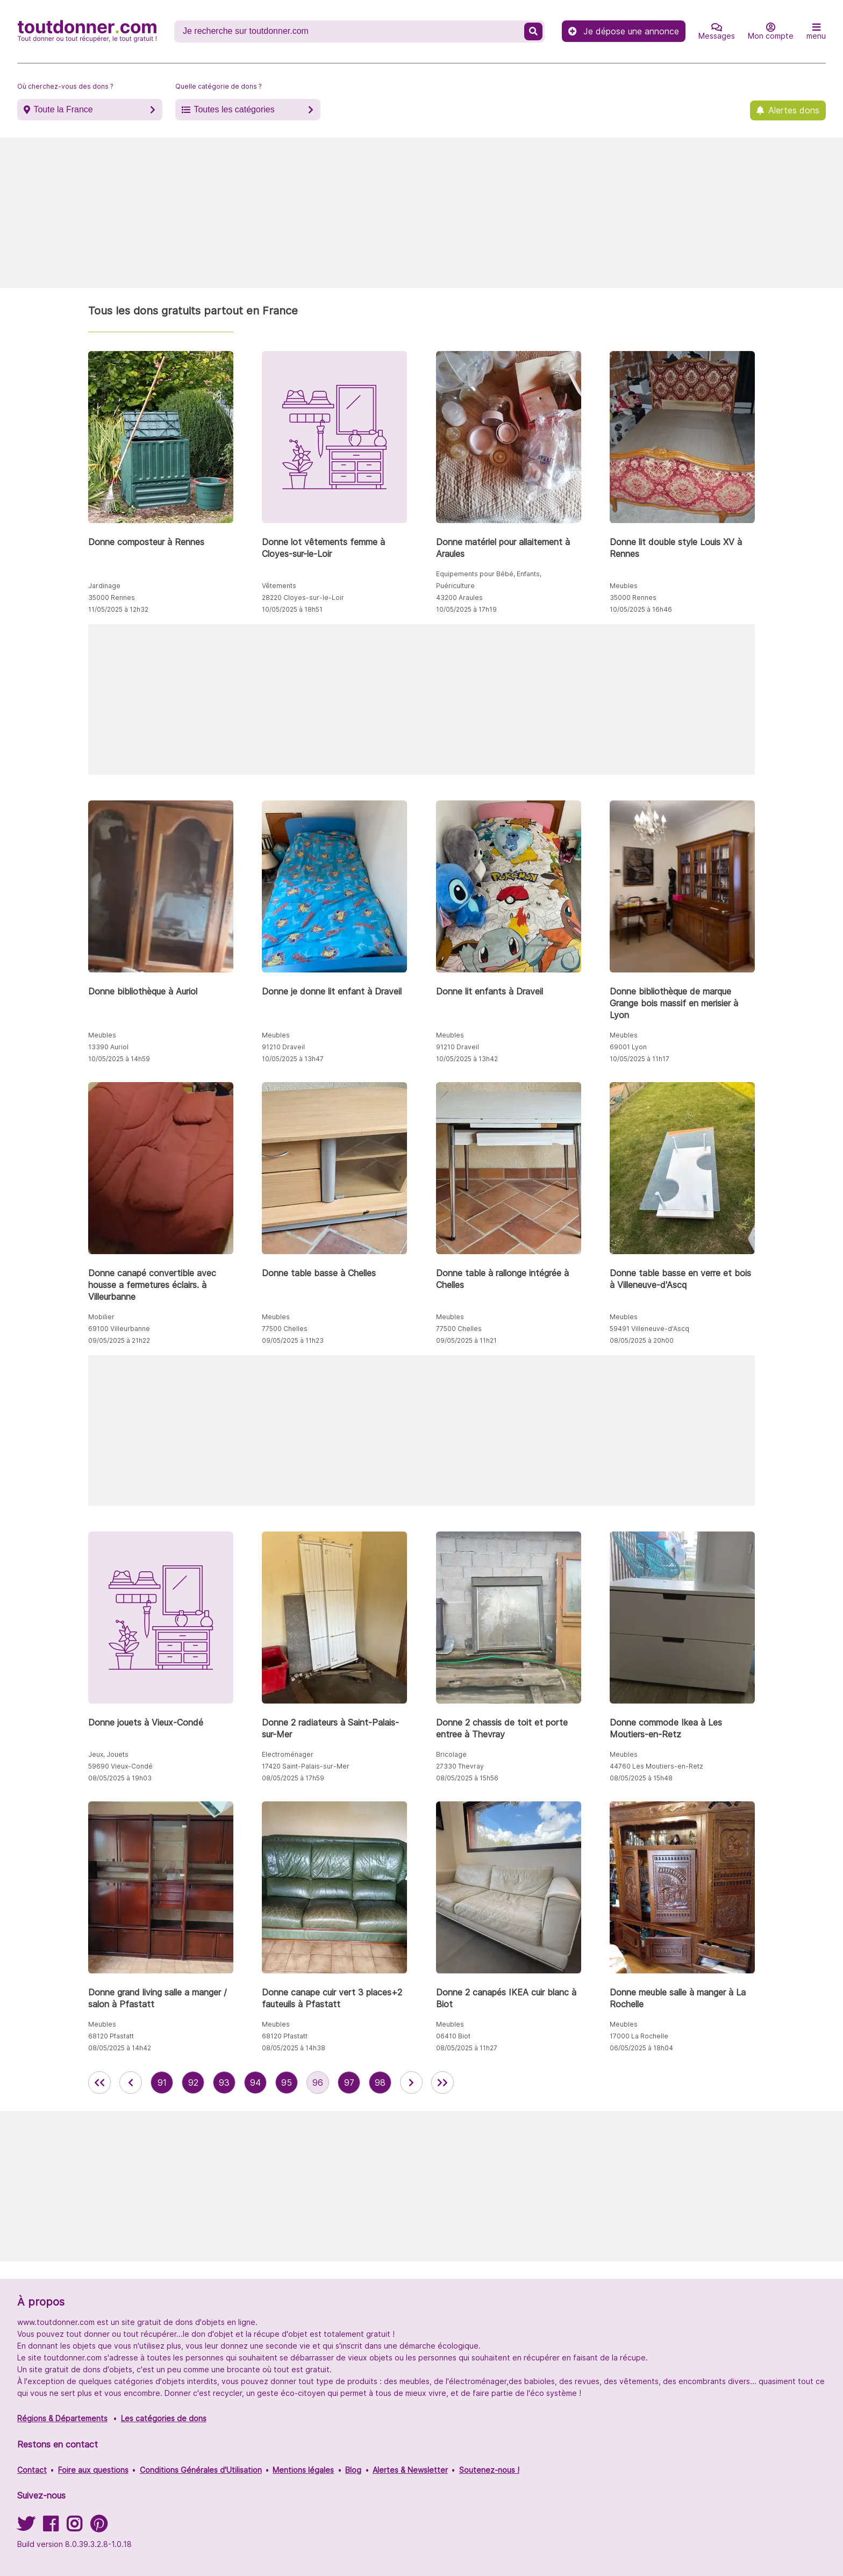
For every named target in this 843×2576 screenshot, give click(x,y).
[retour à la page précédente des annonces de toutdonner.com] (130, 2082)
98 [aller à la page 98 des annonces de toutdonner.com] (380, 2082)
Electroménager (287, 1754)
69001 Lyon (628, 1047)
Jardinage (104, 586)
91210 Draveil (283, 1047)
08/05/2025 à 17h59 (293, 1778)
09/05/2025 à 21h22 (119, 1340)
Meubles (624, 586)
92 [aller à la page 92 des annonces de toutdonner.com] (193, 2082)
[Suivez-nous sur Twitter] (25, 2527)
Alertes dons (793, 110)
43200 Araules (459, 597)
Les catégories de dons (163, 2418)
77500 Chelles (285, 1329)
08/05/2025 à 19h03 (120, 1778)
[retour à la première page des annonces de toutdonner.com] (99, 2082)
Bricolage (451, 1754)
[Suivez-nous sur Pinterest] (98, 2527)
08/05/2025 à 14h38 (293, 2048)
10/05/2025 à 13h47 (293, 1059)
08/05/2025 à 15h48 (641, 1778)
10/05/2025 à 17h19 (466, 609)
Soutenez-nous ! (489, 2469)
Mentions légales (303, 2469)
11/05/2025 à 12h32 (118, 609)
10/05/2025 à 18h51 (292, 609)
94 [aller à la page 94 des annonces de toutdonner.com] (255, 2082)
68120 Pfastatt (111, 2036)
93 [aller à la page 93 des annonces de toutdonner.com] (224, 2082)
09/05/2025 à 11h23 (293, 1340)
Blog (353, 2469)
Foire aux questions (93, 2469)
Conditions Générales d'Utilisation (201, 2469)
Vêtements (279, 586)
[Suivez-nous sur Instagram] (74, 2527)
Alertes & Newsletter (410, 2469)
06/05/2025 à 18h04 (641, 2048)
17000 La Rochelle (639, 2036)
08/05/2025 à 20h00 (642, 1340)
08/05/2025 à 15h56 (467, 1778)
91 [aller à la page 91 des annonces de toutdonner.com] (162, 2082)
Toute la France (62, 109)
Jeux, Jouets (108, 1754)
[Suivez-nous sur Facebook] (50, 2527)
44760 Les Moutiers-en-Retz (656, 1766)
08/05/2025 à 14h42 (119, 2048)
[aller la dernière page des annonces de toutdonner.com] (442, 2082)
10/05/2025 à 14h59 (119, 1059)
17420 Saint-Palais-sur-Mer (305, 1766)
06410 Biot (453, 2036)
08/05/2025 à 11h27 (466, 2048)
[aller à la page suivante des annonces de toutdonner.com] (411, 2082)
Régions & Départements (62, 2418)
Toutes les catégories (234, 109)
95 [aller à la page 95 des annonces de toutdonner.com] (286, 2082)
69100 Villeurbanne (119, 1329)
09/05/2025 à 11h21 (466, 1340)
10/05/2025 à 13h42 (467, 1059)
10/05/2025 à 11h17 (639, 1059)
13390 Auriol (108, 1047)
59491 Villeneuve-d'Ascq (649, 1329)
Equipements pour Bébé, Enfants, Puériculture (488, 580)
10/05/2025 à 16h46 (641, 609)
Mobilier (101, 1317)
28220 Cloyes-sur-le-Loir (303, 597)
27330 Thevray (460, 1766)
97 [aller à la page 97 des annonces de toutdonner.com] (349, 2082)
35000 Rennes (111, 597)
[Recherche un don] (350, 31)
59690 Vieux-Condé (120, 1766)
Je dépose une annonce (623, 31)
